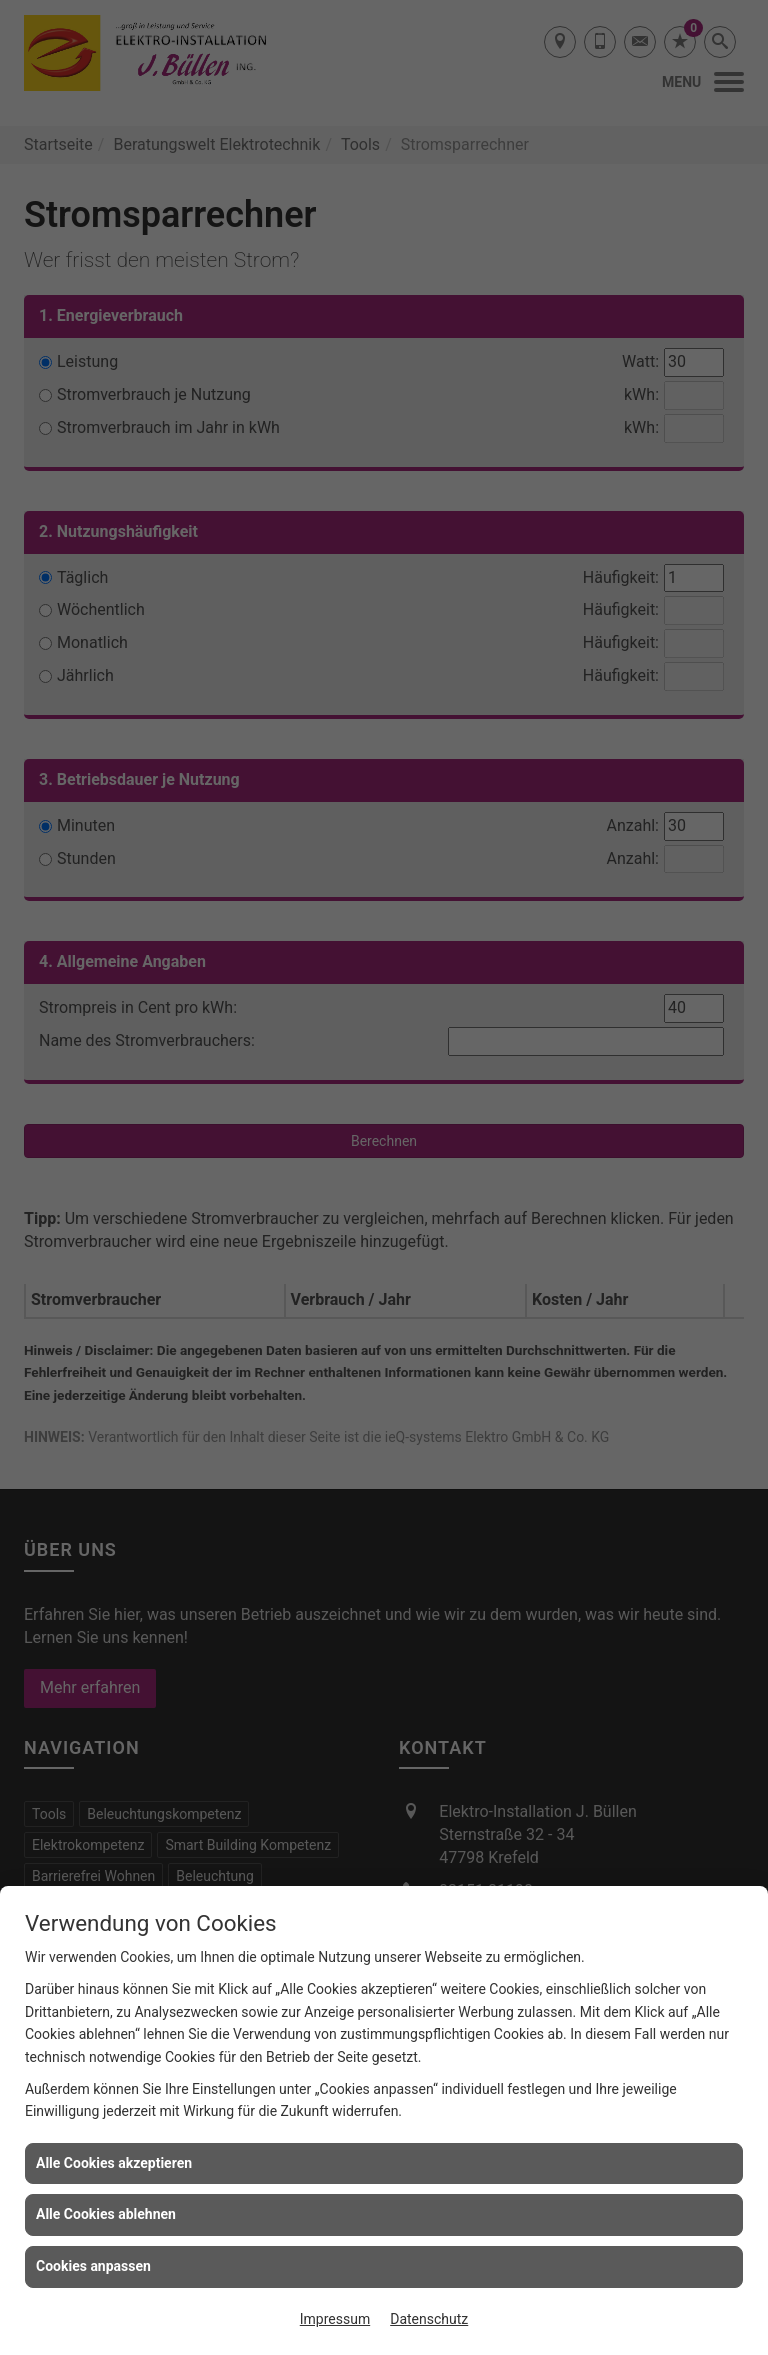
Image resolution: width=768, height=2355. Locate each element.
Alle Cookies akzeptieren (114, 2163)
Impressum (335, 2319)
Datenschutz (429, 2319)
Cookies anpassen (93, 2266)
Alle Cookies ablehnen (106, 2214)
